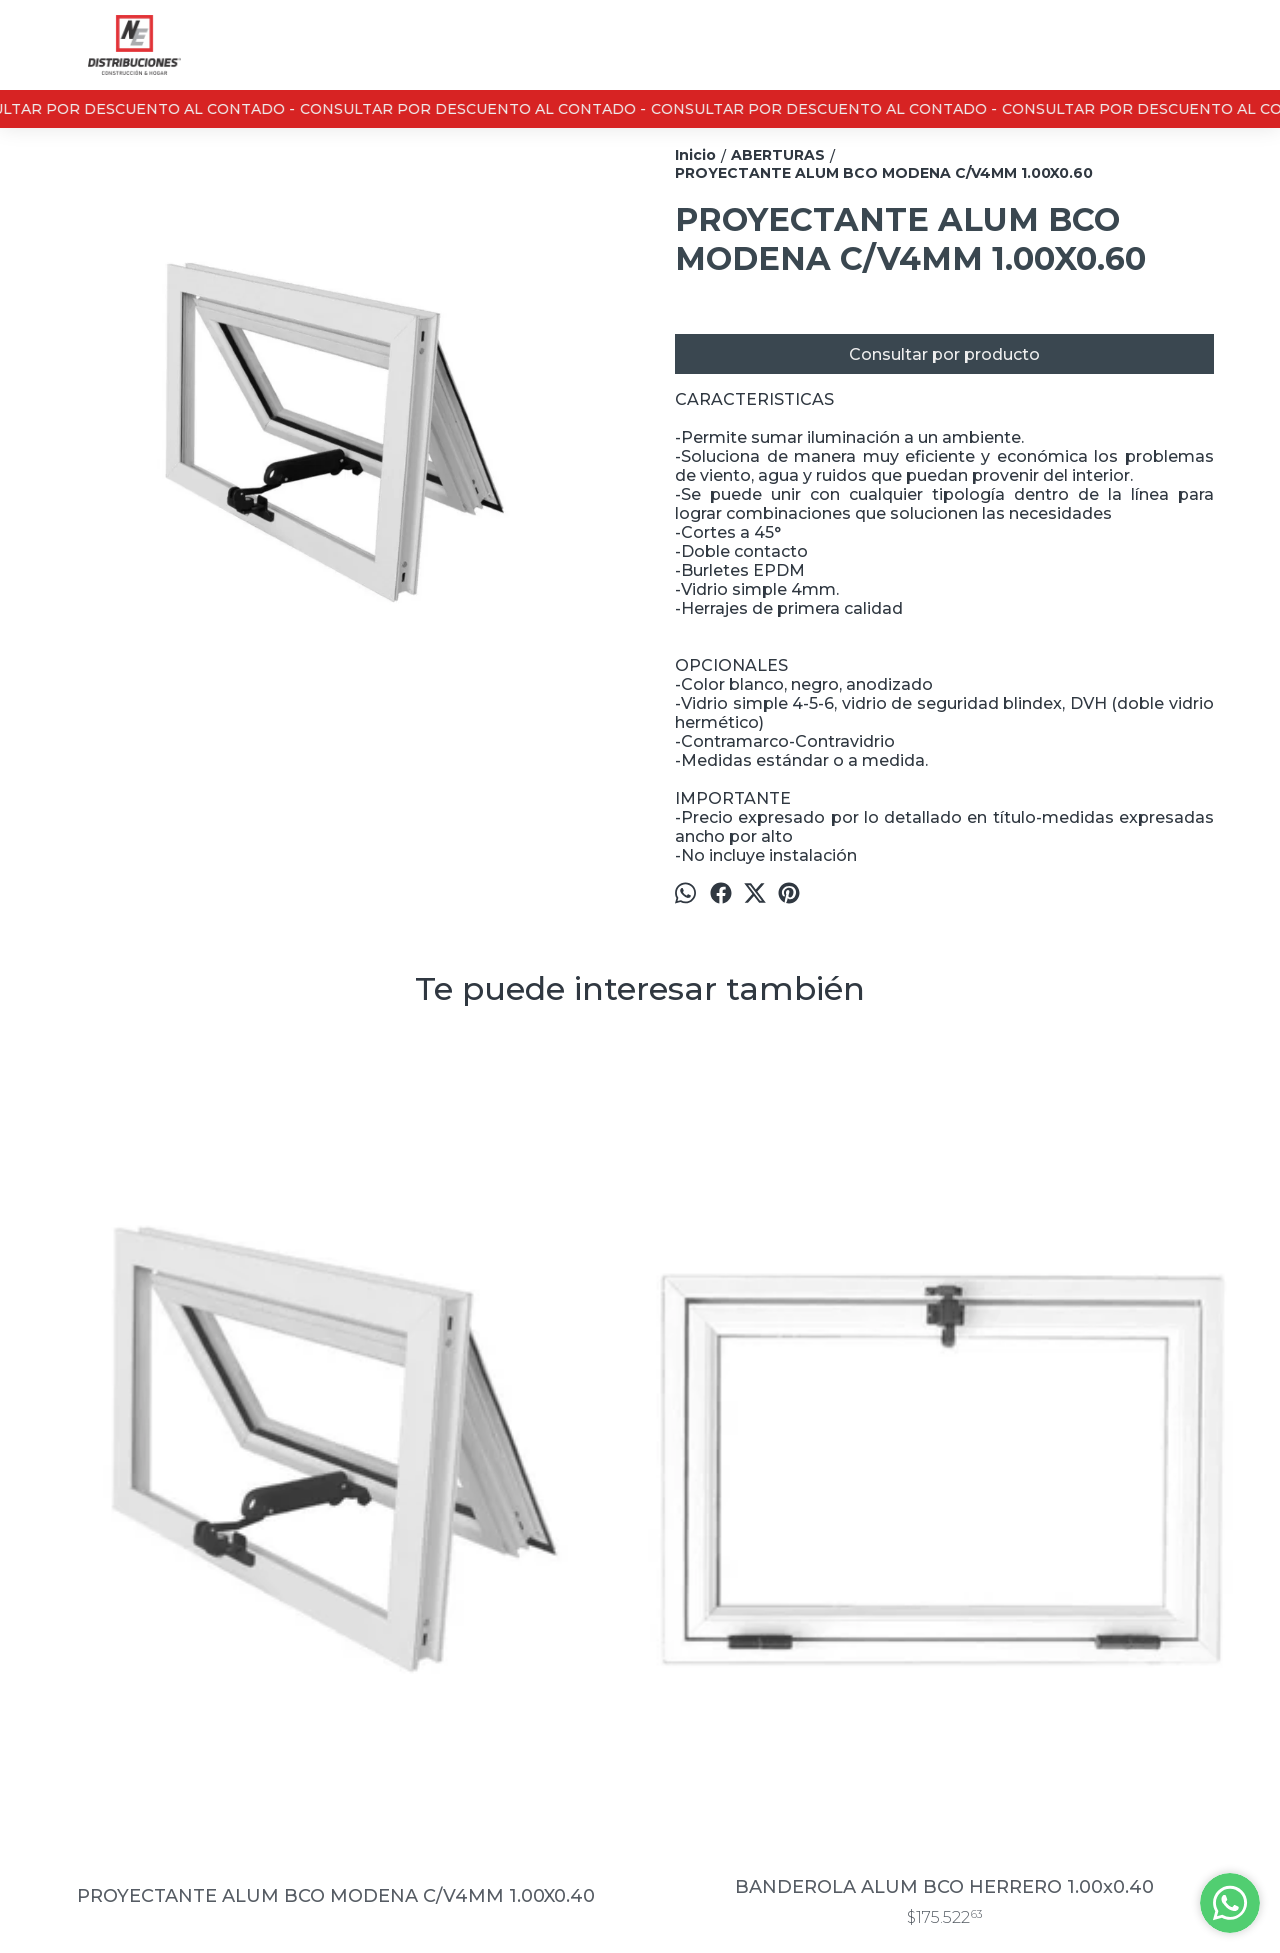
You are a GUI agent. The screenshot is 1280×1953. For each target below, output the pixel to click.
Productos (63, 1654)
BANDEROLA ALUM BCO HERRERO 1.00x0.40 (487, 1481)
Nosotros (59, 1700)
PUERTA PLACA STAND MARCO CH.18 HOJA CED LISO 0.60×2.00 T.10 (792, 1481)
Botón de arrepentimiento (772, 1908)
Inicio (46, 1631)
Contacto (59, 1677)
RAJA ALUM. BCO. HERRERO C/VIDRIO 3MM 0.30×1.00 (1096, 1481)
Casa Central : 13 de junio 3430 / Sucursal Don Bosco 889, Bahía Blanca (733, 1653)
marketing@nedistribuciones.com (732, 1747)
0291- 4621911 (674, 1705)
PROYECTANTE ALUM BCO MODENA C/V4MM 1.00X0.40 (183, 1490)
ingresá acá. (667, 1908)
